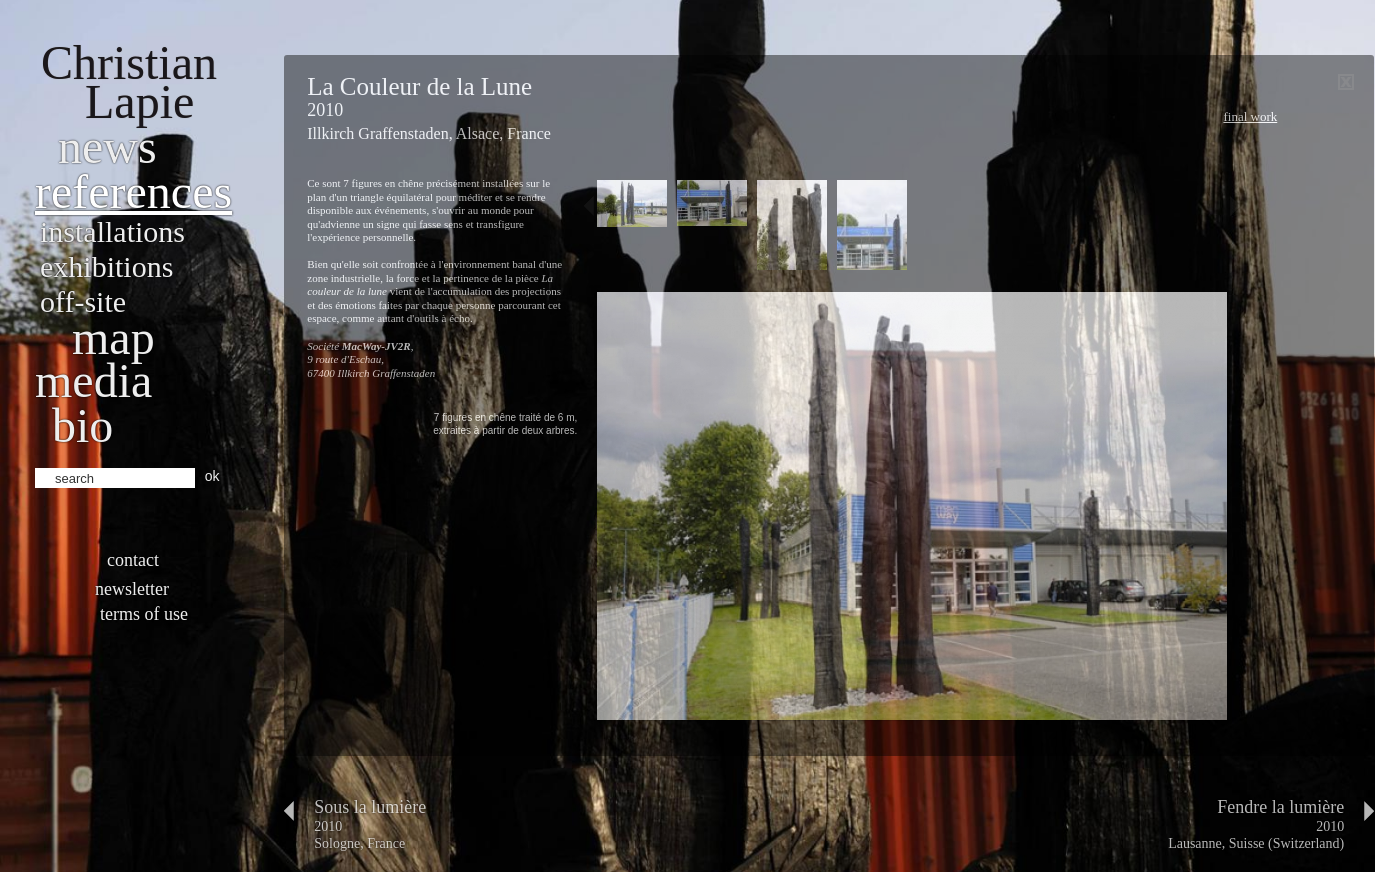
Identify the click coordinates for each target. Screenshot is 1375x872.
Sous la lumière (370, 807)
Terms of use (144, 614)
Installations (112, 231)
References (133, 191)
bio (82, 425)
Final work (1250, 116)
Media (93, 380)
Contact (133, 560)
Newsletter (132, 589)
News (107, 146)
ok (212, 476)
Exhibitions (106, 266)
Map (113, 337)
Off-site (83, 301)
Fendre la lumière (1280, 807)
